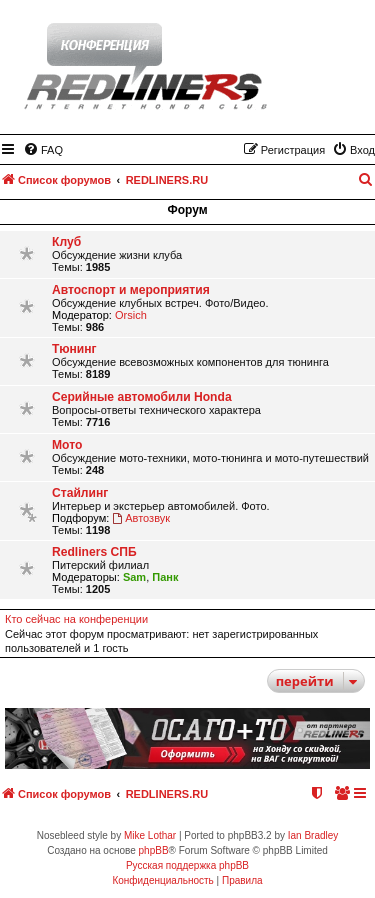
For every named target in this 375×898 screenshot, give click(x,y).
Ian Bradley (313, 835)
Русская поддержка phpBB (187, 865)
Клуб (66, 242)
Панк (165, 577)
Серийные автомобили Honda (142, 397)
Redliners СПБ (94, 552)
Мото (67, 445)
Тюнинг (74, 349)
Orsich (131, 315)
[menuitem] (43, 150)
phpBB (154, 850)
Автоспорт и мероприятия (131, 290)
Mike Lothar (150, 835)
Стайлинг (80, 493)
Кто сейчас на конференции (76, 619)
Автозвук (141, 518)
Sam (134, 577)
